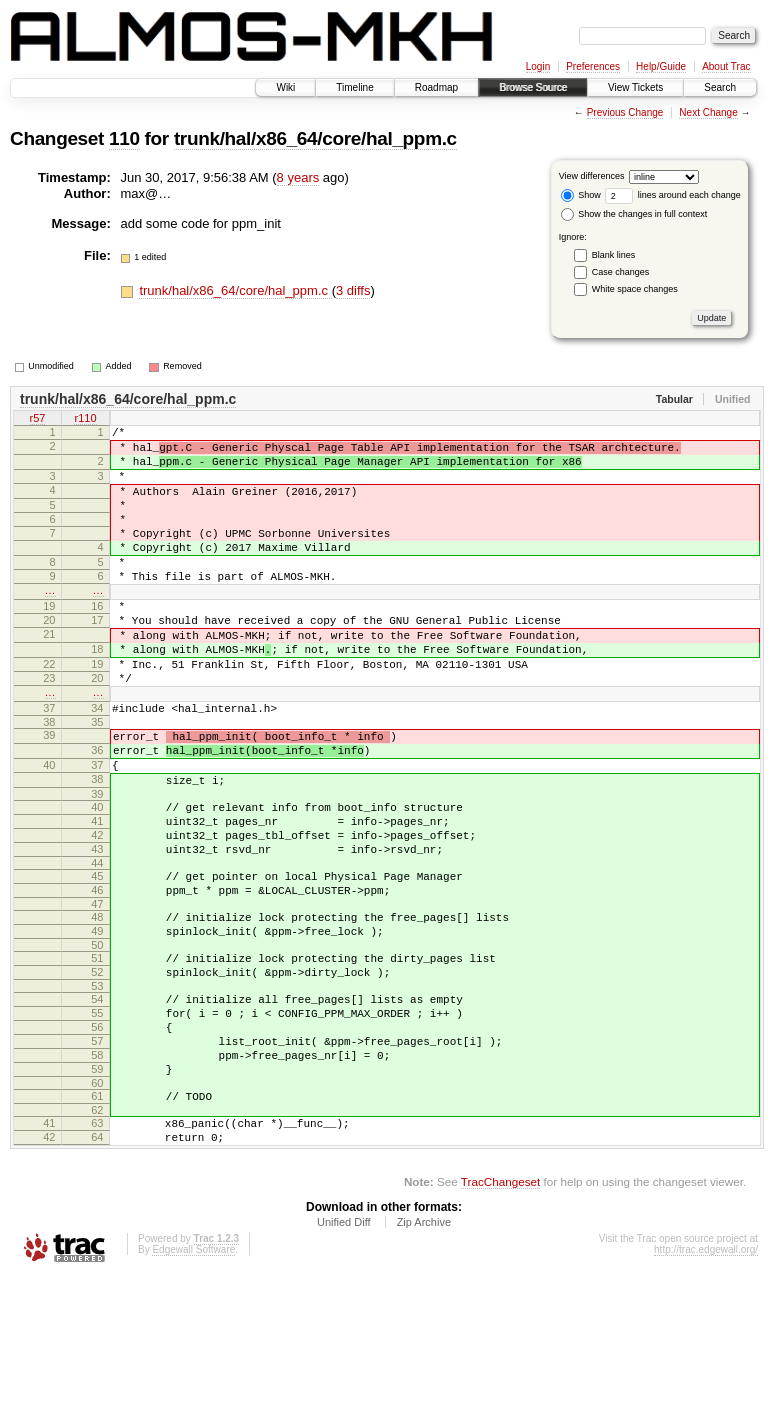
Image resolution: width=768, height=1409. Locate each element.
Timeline (354, 87)
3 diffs (353, 290)
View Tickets (635, 87)
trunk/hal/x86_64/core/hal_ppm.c (315, 138)
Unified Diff (344, 1354)
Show (581, 195)
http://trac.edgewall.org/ (706, 1381)
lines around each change (673, 195)
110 (124, 138)
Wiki (285, 87)
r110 (85, 420)
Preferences (593, 66)
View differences (592, 176)
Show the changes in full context (634, 214)
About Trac (726, 66)
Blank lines (614, 255)
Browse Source (533, 87)
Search (720, 87)
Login (538, 66)
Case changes (621, 272)
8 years (298, 177)
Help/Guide (661, 66)
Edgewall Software (193, 1381)
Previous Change (625, 112)
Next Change (708, 112)
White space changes (635, 289)
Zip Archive (424, 1354)
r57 (38, 420)
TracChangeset (500, 1313)
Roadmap (436, 87)
